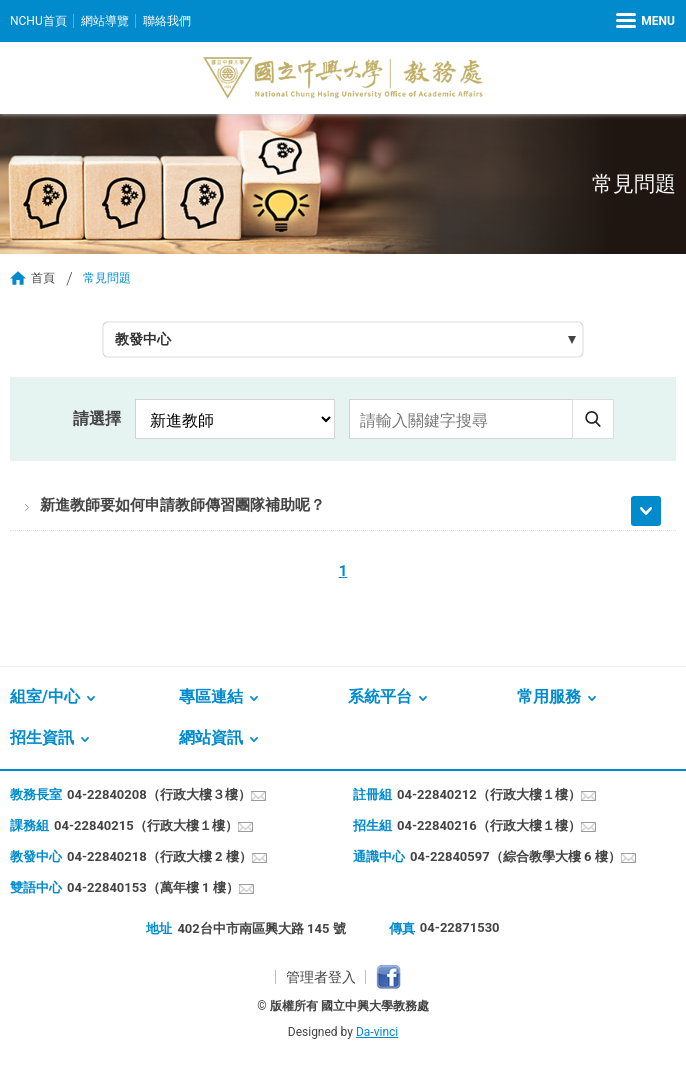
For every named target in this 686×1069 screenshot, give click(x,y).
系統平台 (380, 696)
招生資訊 (42, 737)
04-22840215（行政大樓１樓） (146, 825)
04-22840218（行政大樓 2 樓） (159, 856)
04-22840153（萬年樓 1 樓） (153, 887)
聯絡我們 (167, 21)
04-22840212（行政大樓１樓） (489, 794)
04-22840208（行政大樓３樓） (159, 794)
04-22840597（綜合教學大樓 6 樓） (515, 856)
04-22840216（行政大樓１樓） (489, 825)
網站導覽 (105, 21)
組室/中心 (45, 696)
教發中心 (143, 339)
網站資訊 (211, 737)
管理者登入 (321, 977)
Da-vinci (377, 1032)
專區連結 (211, 696)
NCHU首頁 (38, 21)
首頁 (43, 278)
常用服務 (549, 696)
